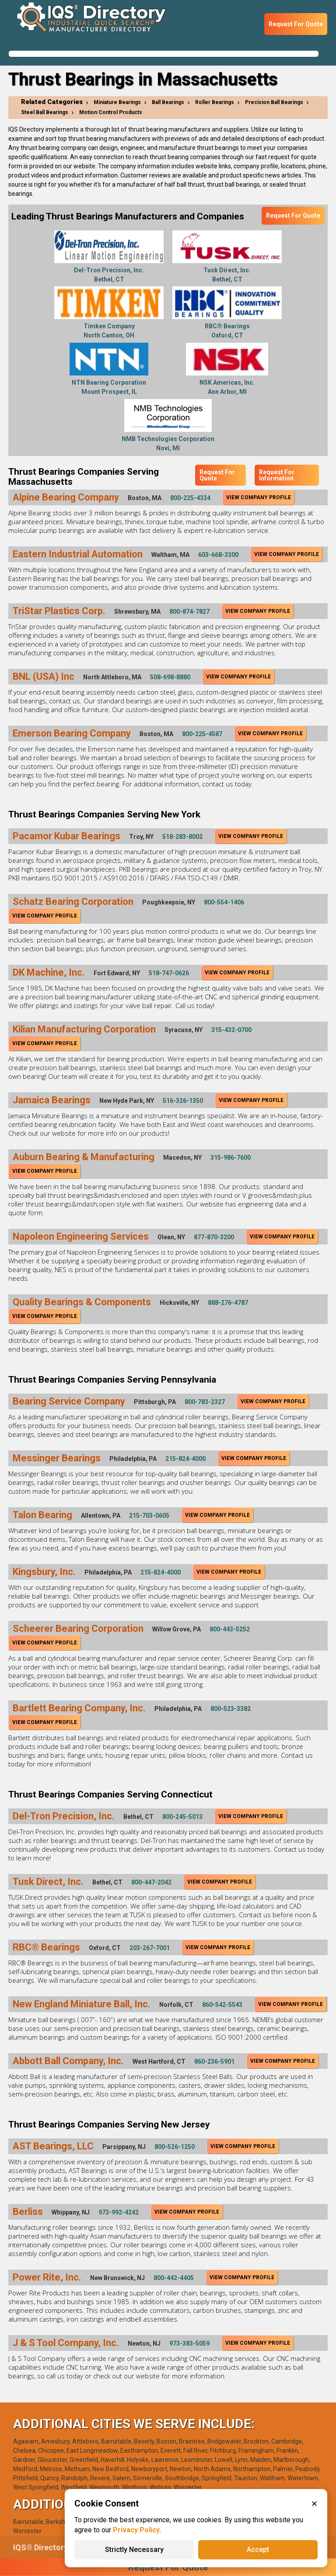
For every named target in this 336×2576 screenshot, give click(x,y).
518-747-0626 (169, 973)
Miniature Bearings (117, 102)
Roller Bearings (214, 102)
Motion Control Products (110, 112)
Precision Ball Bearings (274, 102)
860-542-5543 (222, 2004)
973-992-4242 (118, 2212)
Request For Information (276, 475)
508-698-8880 (170, 677)
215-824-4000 (185, 1458)
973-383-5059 (189, 2343)
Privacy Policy (136, 2530)
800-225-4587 (202, 733)
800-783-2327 (205, 1401)
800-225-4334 (190, 497)
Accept (258, 2549)
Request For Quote (296, 24)
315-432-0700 (231, 1029)
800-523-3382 (230, 1708)
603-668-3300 (218, 554)
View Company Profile (258, 497)
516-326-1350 (183, 1100)
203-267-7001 (150, 1947)
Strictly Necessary (134, 2549)
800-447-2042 (151, 1882)
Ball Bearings (168, 102)
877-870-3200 (214, 1237)
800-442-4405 (174, 2277)
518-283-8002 (182, 836)
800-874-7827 (189, 611)
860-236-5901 (214, 2061)
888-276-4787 (228, 1302)
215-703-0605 (149, 1515)
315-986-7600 (230, 1157)
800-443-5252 (230, 1629)
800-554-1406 (224, 902)
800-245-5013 (182, 1816)
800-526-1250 (174, 2146)
